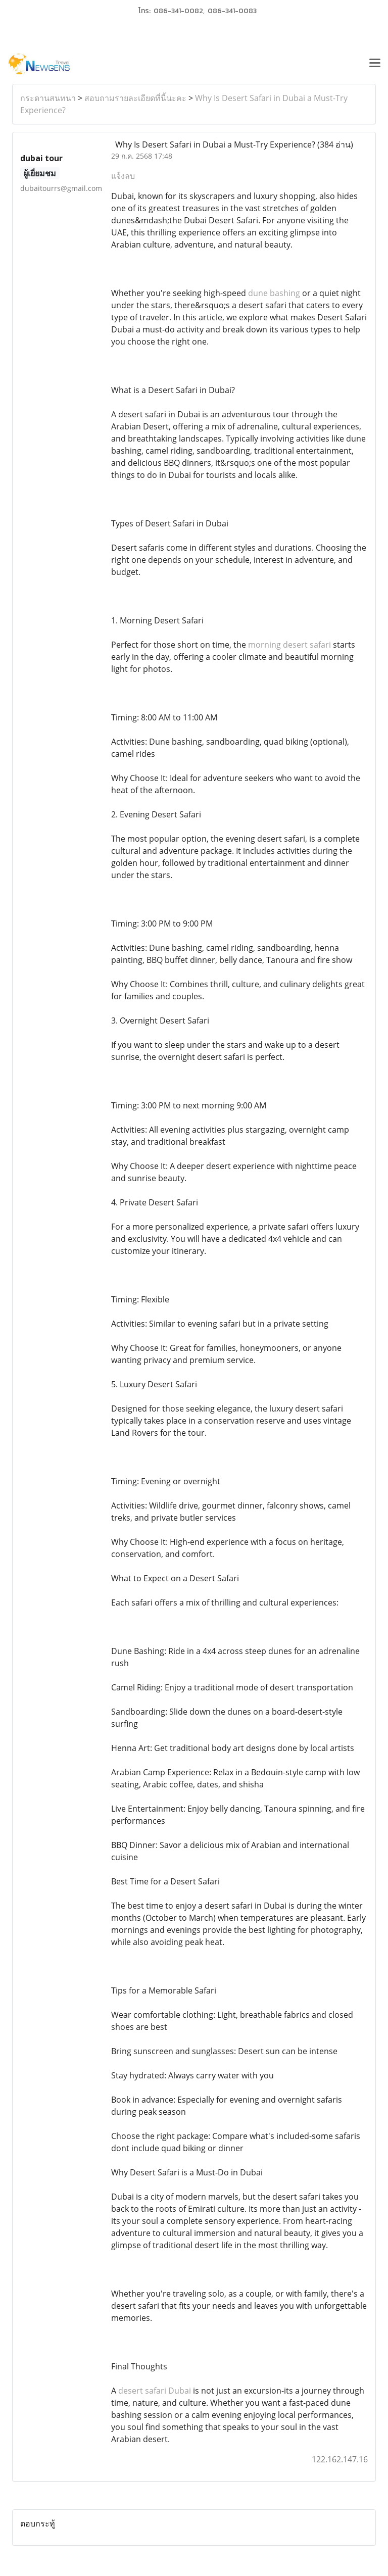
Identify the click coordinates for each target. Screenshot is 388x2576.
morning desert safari (289, 644)
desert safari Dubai (154, 2390)
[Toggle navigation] (375, 64)
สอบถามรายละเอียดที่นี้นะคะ (135, 98)
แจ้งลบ (123, 175)
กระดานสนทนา (48, 98)
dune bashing (274, 293)
